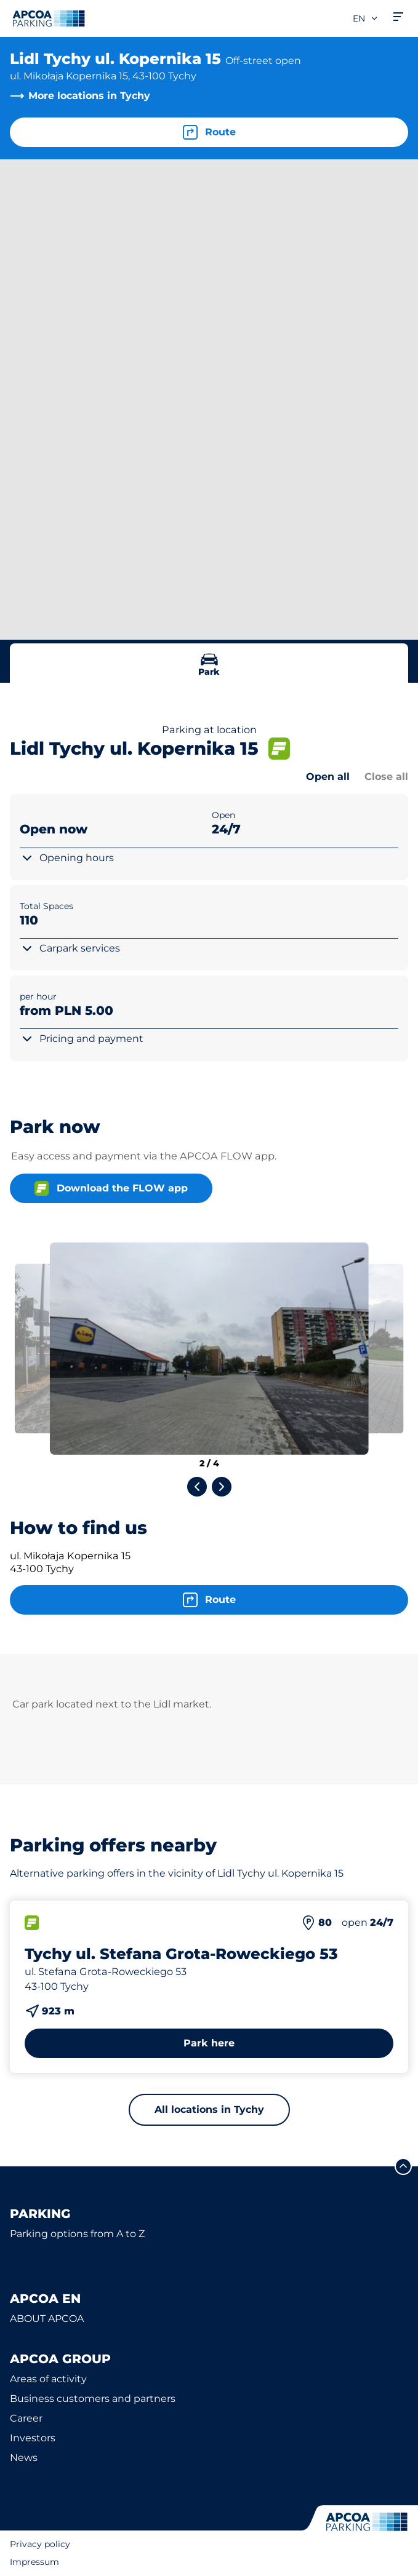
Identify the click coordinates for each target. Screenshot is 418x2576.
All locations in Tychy (209, 2109)
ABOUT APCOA (47, 2318)
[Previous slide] (197, 1487)
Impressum (34, 2561)
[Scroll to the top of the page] (403, 2166)
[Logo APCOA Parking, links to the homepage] (48, 18)
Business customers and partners (92, 2398)
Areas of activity (48, 2379)
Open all (328, 776)
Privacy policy (40, 2544)
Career (26, 2418)
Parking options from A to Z (77, 2234)
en (366, 18)
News (24, 2457)
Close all (386, 776)
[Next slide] (221, 1487)
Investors (32, 2438)
